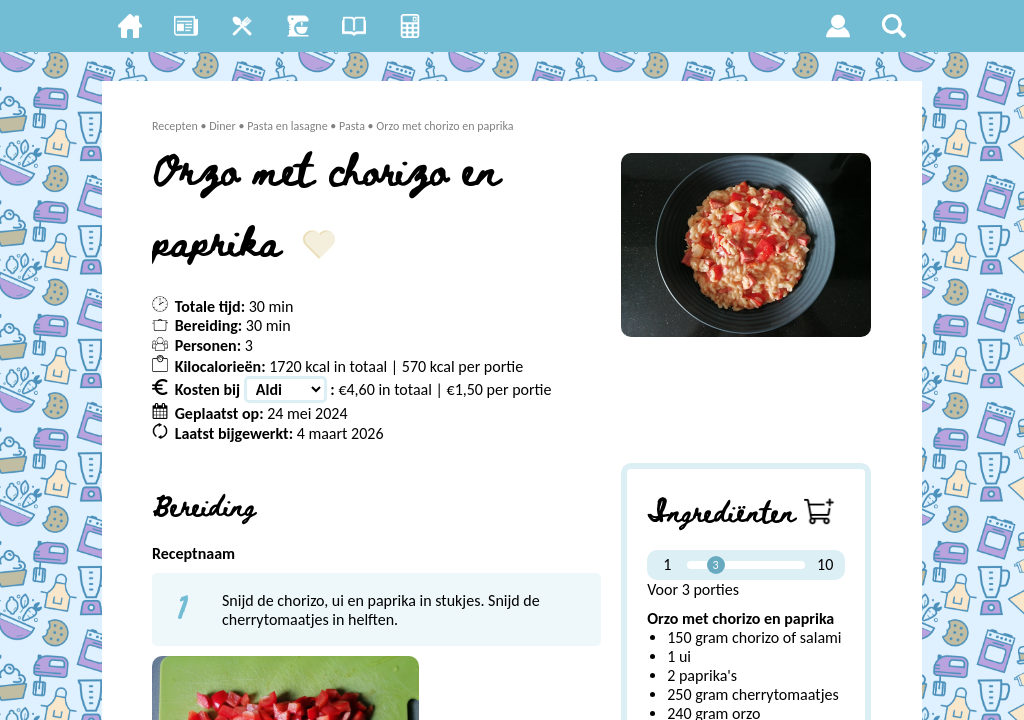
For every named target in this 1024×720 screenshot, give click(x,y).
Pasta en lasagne (288, 126)
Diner (223, 126)
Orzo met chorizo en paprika (445, 126)
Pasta (352, 126)
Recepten (175, 126)
